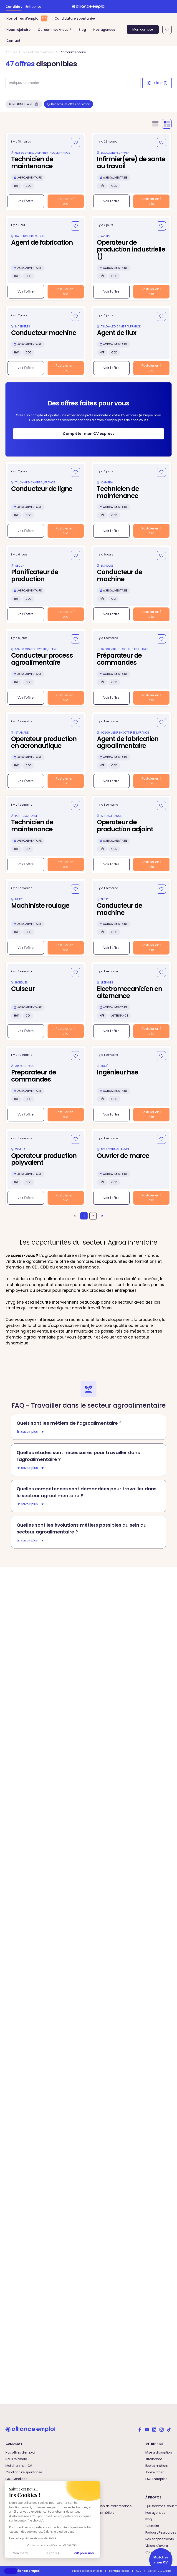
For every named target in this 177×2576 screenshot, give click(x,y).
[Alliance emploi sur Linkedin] (154, 2429)
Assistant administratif (22, 2512)
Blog (82, 29)
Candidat (13, 6)
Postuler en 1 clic (65, 201)
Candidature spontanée (75, 18)
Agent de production (21, 2506)
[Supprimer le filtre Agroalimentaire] (36, 104)
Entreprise (33, 6)
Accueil (11, 52)
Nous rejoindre (18, 29)
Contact (13, 40)
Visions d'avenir (157, 2545)
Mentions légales (119, 2571)
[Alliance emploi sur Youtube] (147, 2429)
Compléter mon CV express (88, 433)
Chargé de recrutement (63, 2512)
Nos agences (104, 29)
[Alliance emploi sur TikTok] (169, 2429)
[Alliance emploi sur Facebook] (139, 2429)
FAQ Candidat (16, 2479)
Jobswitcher (154, 2472)
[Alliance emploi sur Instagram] (161, 2429)
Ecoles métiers (156, 2465)
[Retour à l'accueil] (88, 6)
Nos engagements (159, 2539)
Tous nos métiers (101, 2512)
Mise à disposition (158, 2452)
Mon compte (142, 29)
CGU (138, 2571)
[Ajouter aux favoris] (75, 142)
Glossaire (152, 2526)
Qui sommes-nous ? (54, 29)
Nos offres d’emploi (26, 18)
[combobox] (71, 83)
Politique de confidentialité (86, 2571)
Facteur (51, 2506)
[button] (11, 2571)
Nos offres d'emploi (38, 52)
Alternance (153, 2459)
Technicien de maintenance (110, 2506)
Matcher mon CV (18, 2465)
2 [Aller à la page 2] (93, 1216)
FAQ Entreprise (156, 2479)
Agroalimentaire (73, 52)
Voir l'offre (26, 201)
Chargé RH (53, 2519)
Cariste (10, 2519)
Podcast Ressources (160, 2532)
